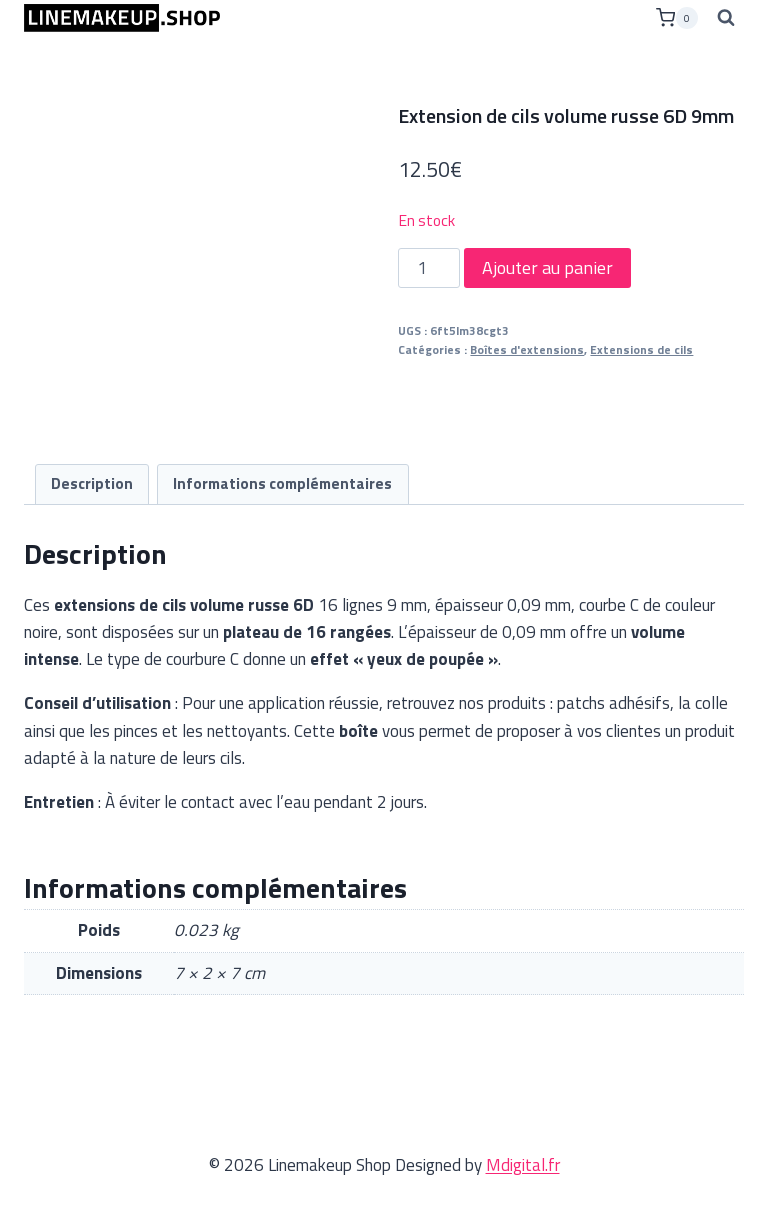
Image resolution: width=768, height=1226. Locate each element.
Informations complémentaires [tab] (282, 483)
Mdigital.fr (523, 1165)
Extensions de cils (641, 350)
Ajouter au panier (547, 267)
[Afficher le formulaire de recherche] (726, 18)
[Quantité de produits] (429, 268)
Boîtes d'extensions (527, 350)
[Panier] (677, 18)
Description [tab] (92, 483)
